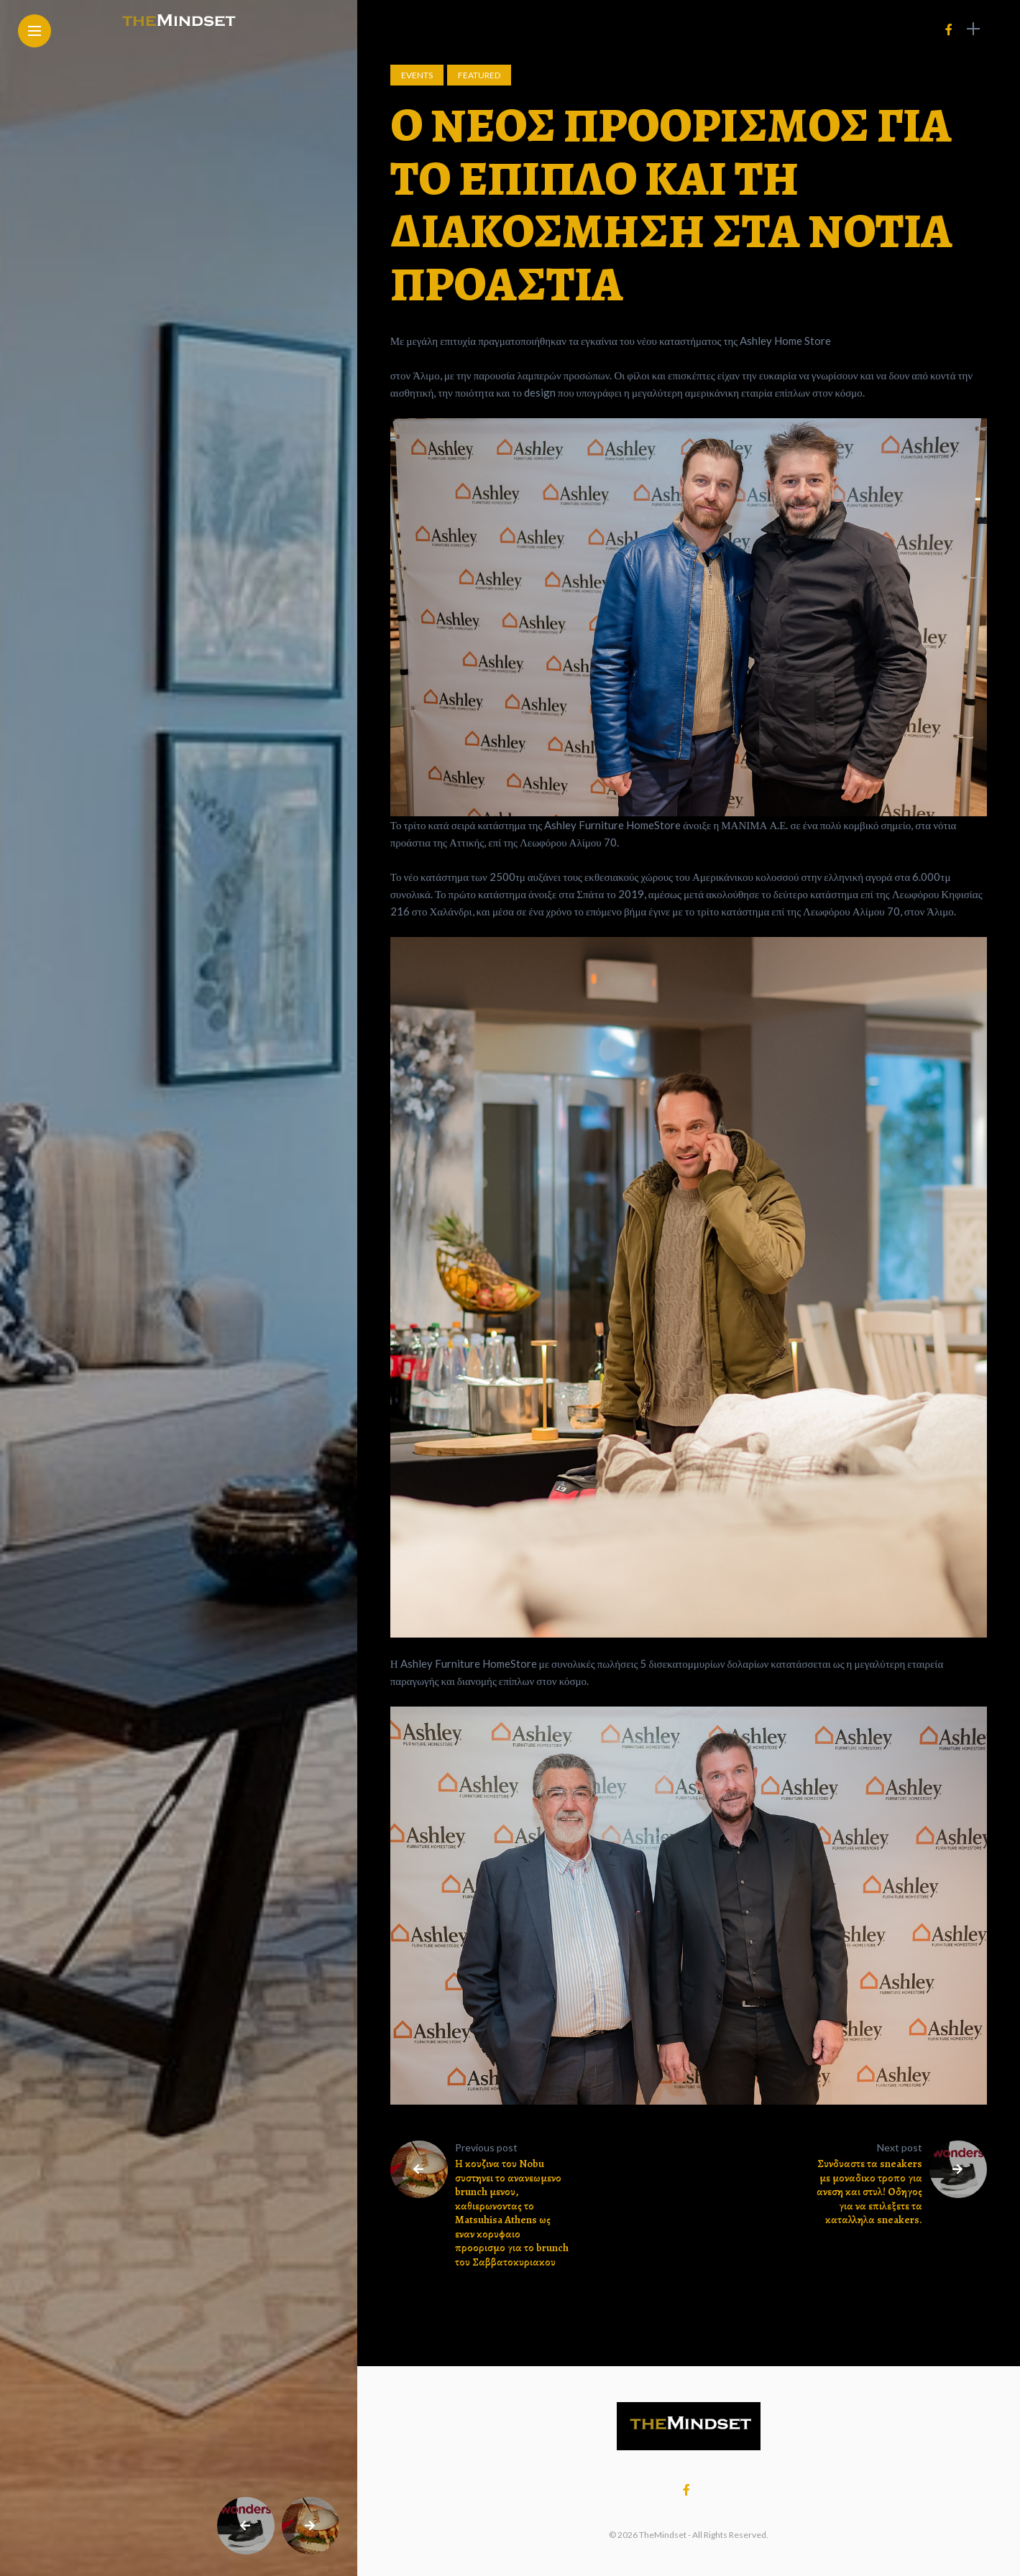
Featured (479, 75)
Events (417, 75)
